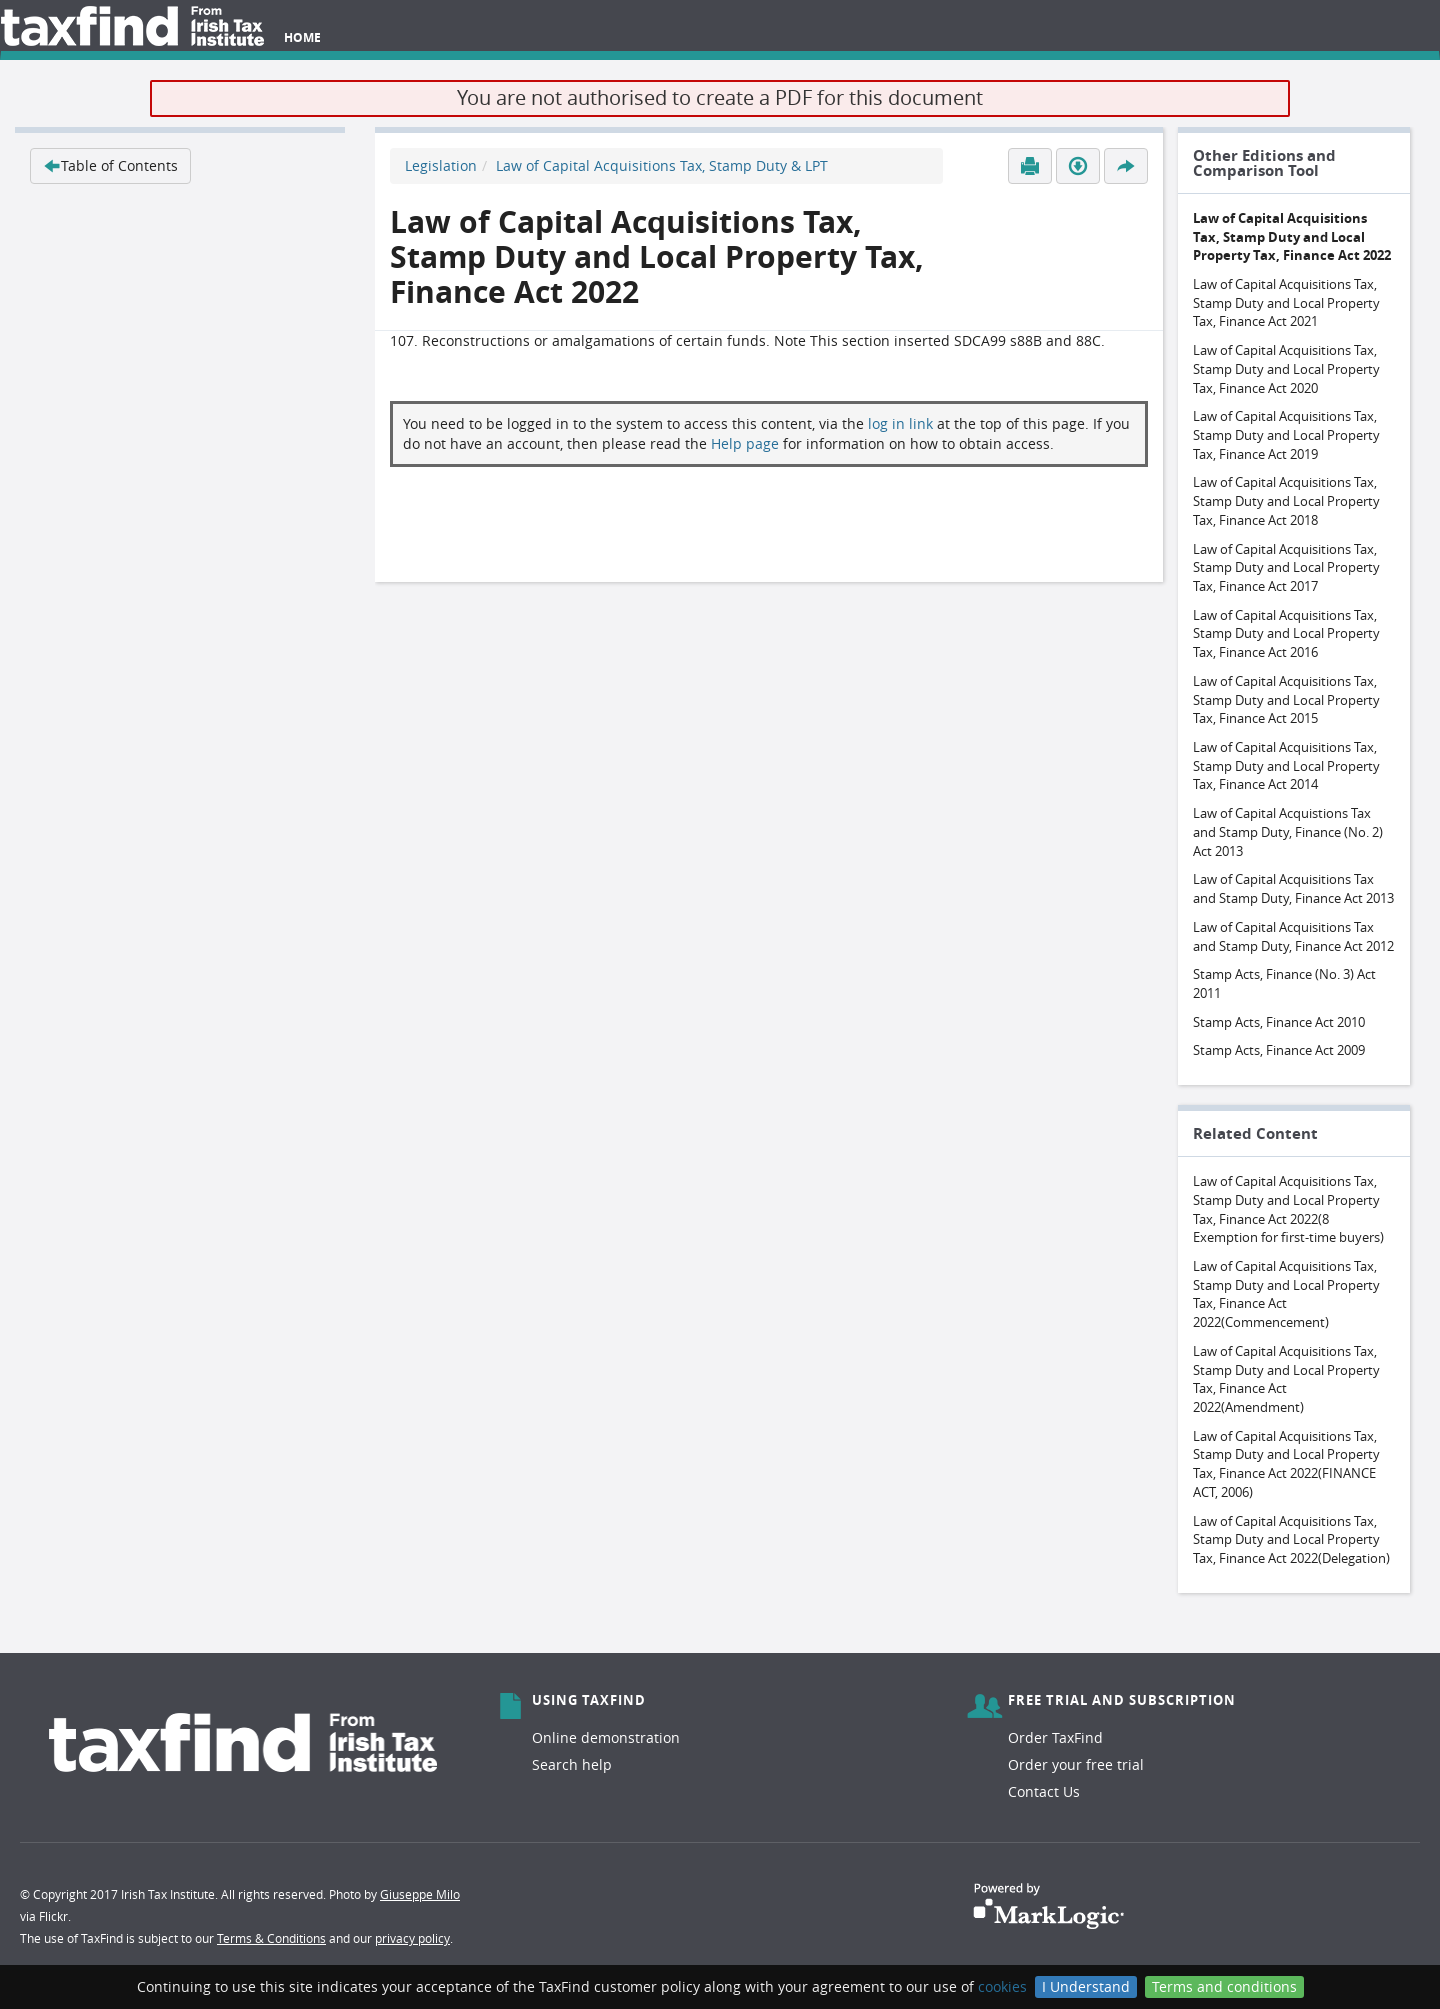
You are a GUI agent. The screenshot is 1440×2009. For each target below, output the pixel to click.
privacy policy (412, 1938)
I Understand (1086, 1986)
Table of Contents (110, 165)
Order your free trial (1076, 1764)
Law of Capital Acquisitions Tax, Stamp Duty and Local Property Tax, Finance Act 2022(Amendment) (1286, 1379)
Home (302, 37)
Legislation (441, 165)
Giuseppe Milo (420, 1894)
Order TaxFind (1055, 1737)
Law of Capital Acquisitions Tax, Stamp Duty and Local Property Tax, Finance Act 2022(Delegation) (1291, 1539)
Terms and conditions (1224, 1986)
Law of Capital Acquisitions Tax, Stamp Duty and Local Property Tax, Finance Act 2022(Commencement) (1286, 1294)
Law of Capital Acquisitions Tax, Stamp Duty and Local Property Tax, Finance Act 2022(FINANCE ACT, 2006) (1286, 1464)
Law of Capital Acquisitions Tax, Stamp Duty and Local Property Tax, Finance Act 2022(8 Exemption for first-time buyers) (1288, 1209)
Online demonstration (606, 1737)
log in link (900, 423)
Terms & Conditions (271, 1938)
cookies (1002, 1986)
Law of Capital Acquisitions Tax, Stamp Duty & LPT (662, 165)
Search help (572, 1764)
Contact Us (1044, 1791)
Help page (745, 443)
